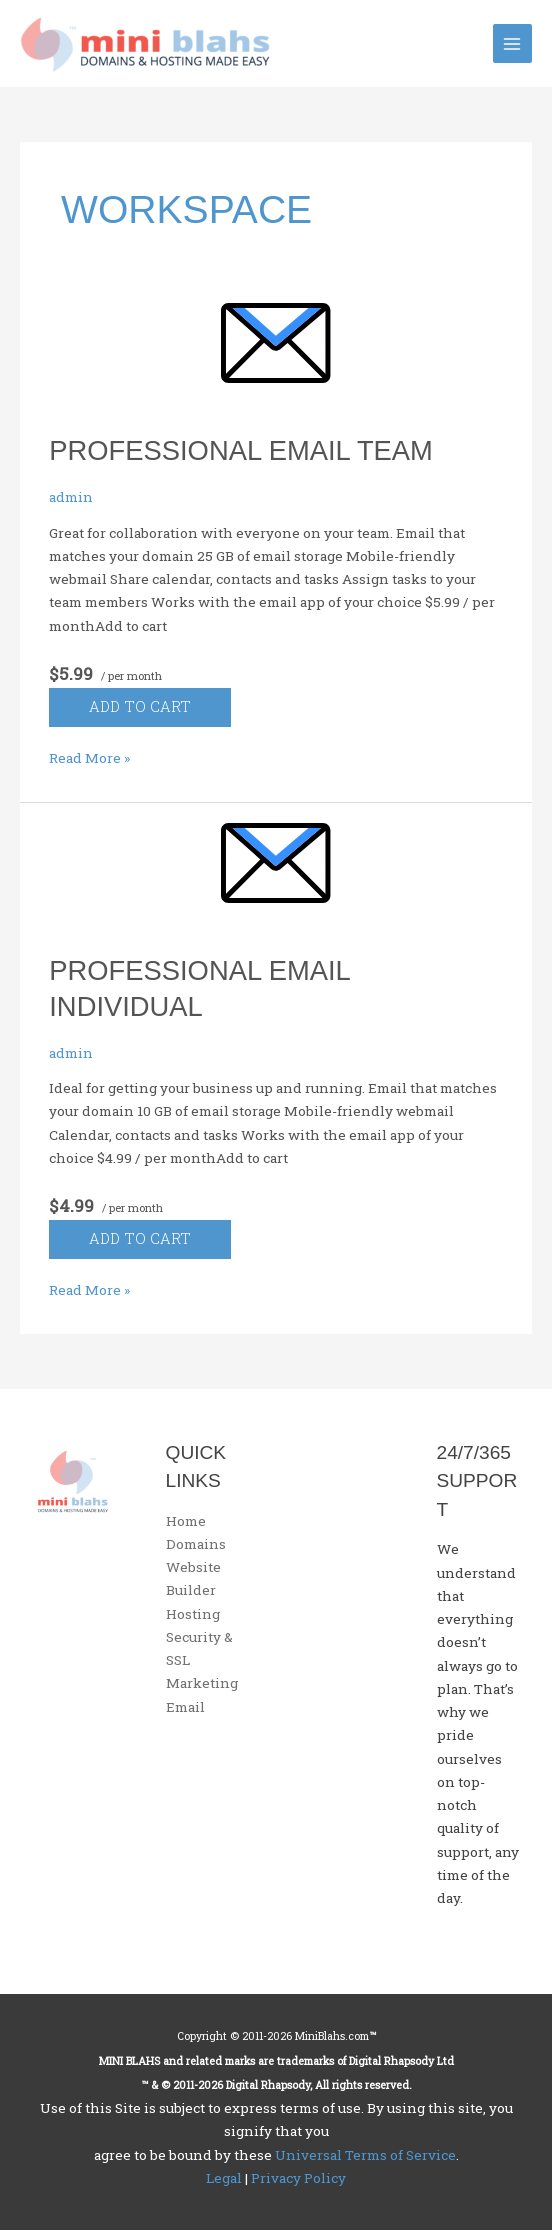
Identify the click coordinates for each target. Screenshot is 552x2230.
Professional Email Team (241, 450)
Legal (224, 2178)
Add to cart (140, 706)
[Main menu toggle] (512, 43)
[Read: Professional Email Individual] (275, 877)
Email (185, 1707)
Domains (196, 1544)
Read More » (89, 758)
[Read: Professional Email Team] (275, 357)
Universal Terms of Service (365, 2155)
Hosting (193, 1614)
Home (186, 1521)
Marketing (202, 1683)
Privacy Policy (298, 2178)
